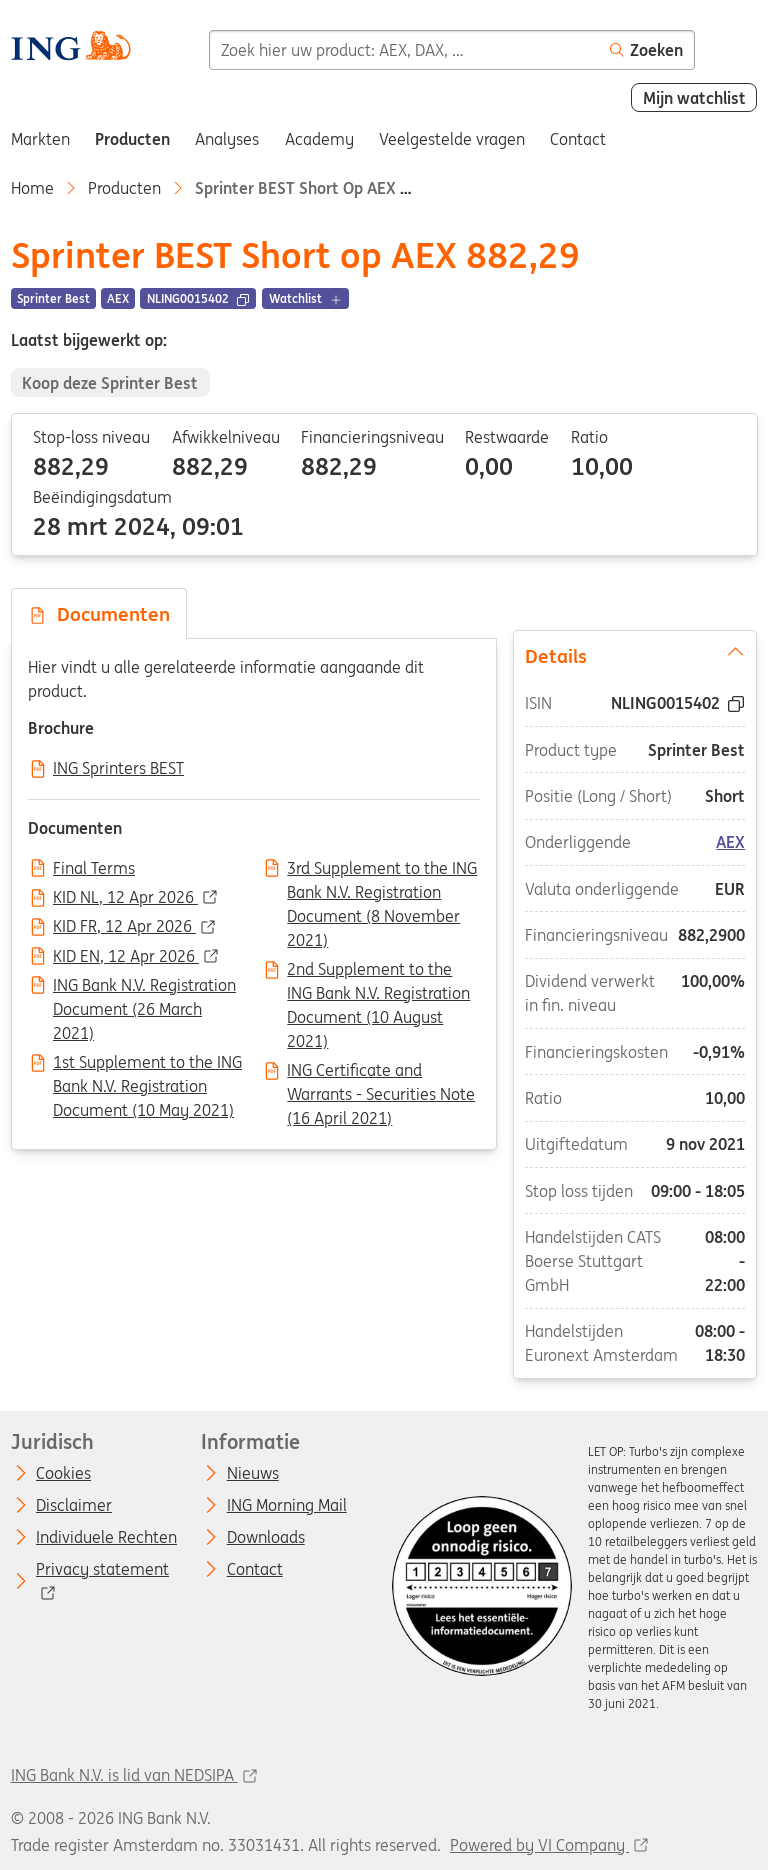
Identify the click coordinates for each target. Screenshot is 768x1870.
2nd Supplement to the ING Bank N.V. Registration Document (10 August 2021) (378, 971)
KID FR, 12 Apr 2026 (124, 927)
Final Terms (94, 869)
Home (32, 188)
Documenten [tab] (99, 614)
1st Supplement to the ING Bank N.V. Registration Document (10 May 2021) (147, 1064)
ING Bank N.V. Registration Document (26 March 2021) (144, 987)
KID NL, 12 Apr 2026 (125, 898)
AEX (731, 842)
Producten (124, 188)
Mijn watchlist (694, 98)
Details (635, 655)
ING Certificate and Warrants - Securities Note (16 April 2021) (381, 1072)
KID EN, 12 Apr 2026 (126, 957)
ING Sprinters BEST (118, 769)
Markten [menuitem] (40, 139)
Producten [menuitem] (132, 139)
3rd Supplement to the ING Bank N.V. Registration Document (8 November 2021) (382, 870)
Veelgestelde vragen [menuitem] (452, 139)
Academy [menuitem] (319, 139)
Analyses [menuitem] (227, 139)
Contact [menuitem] (578, 139)
